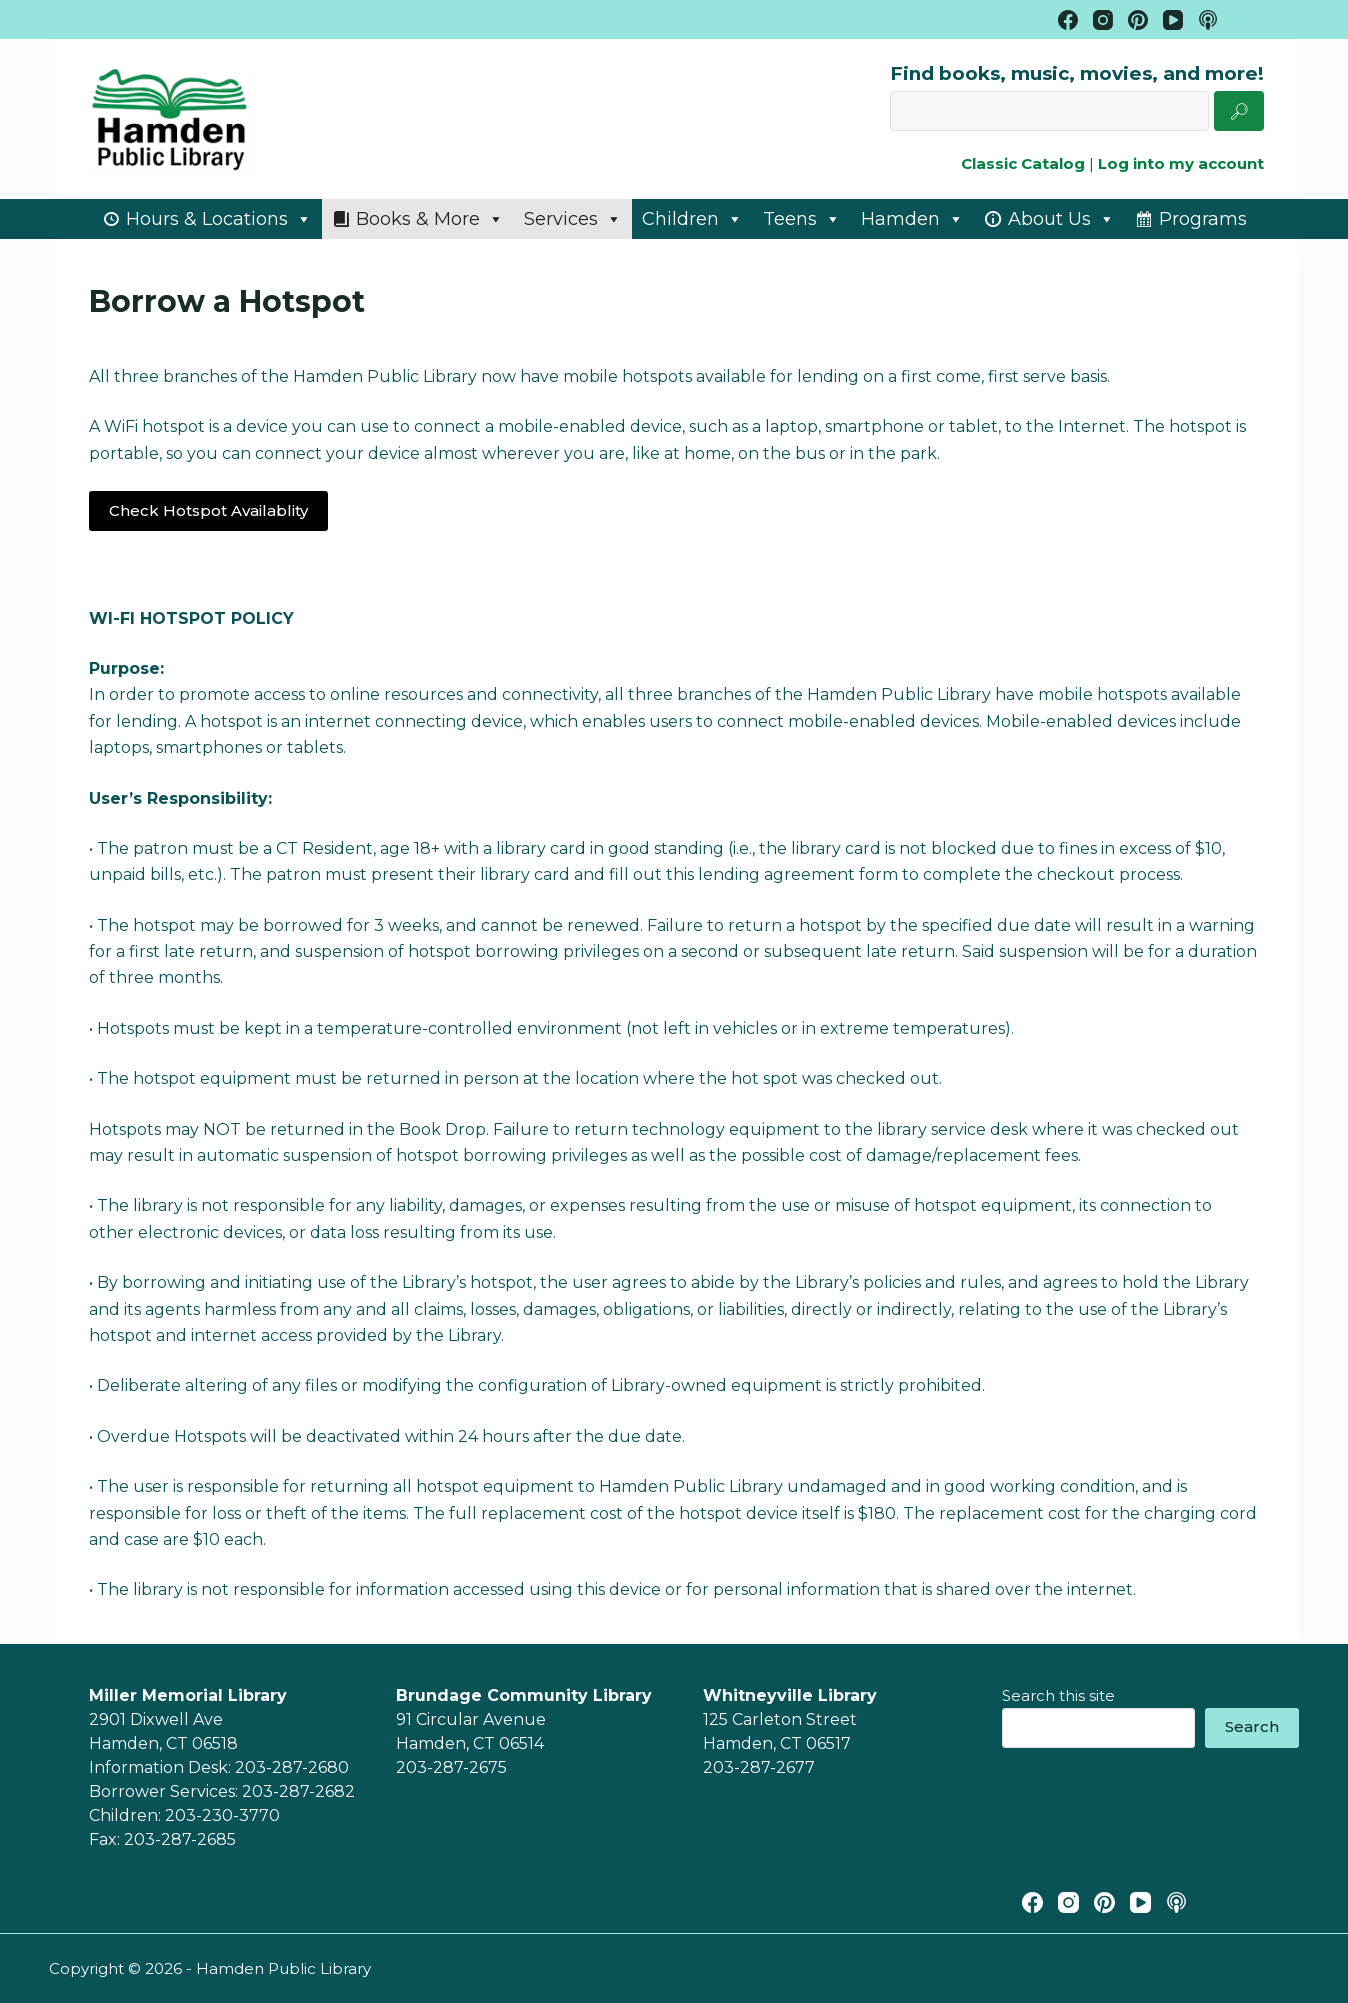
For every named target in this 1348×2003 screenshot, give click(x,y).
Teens (802, 219)
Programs (1203, 219)
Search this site (1058, 1695)
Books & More (430, 219)
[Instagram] (1103, 20)
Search (1252, 1726)
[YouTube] (1173, 20)
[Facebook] (1068, 20)
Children (692, 219)
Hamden (912, 219)
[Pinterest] (1138, 20)
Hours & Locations (219, 219)
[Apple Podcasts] (1208, 20)
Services (573, 219)
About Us (1061, 219)
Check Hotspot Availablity (208, 510)
